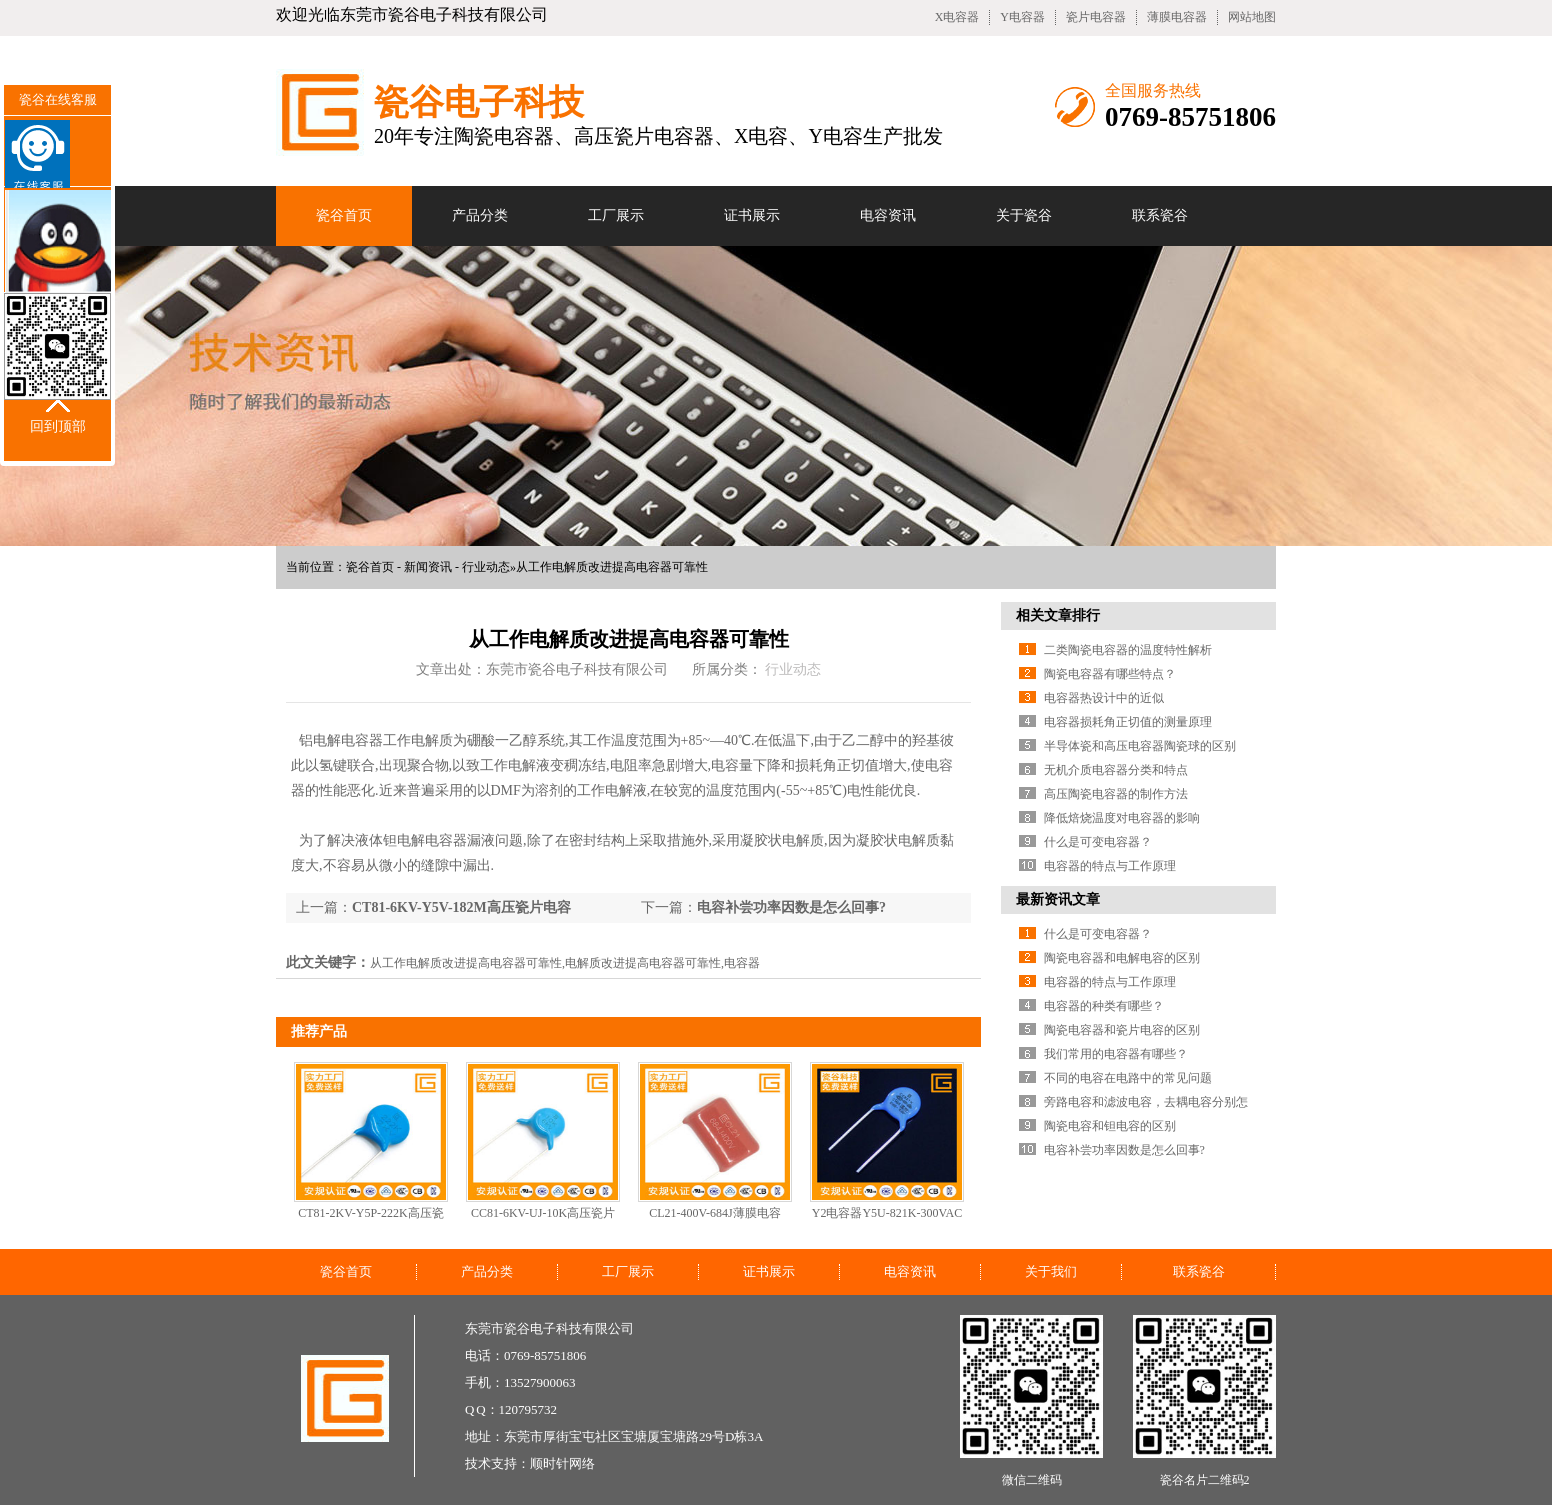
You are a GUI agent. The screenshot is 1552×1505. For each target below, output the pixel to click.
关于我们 (1051, 1271)
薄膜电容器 (1177, 17)
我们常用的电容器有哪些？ (1116, 1054)
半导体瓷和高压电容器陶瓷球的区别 (1140, 746)
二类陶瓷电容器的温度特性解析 (1128, 650)
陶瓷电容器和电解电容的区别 (1122, 958)
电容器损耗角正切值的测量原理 (1128, 722)
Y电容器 (1022, 17)
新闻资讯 (428, 567)
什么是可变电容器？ (1098, 842)
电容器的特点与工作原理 (1110, 866)
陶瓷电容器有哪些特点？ (1110, 674)
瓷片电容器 (1096, 17)
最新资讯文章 (1058, 899)
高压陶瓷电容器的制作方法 (1116, 794)
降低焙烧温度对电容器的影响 (1122, 818)
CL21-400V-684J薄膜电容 (715, 1213)
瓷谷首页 (344, 215)
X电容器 (957, 17)
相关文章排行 (1058, 615)
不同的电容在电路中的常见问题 (1128, 1078)
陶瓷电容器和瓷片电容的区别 (1122, 1030)
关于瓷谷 (1024, 215)
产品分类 (480, 215)
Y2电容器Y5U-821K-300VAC (887, 1213)
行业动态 (486, 567)
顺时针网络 (562, 1463)
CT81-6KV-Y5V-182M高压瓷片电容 (461, 907)
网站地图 (1252, 17)
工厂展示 (616, 215)
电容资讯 (888, 215)
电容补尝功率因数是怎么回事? (791, 907)
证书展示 (752, 215)
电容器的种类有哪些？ (1104, 1006)
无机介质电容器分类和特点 (1116, 770)
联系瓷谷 (1160, 215)
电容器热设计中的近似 (1104, 698)
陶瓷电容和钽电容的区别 (1110, 1126)
